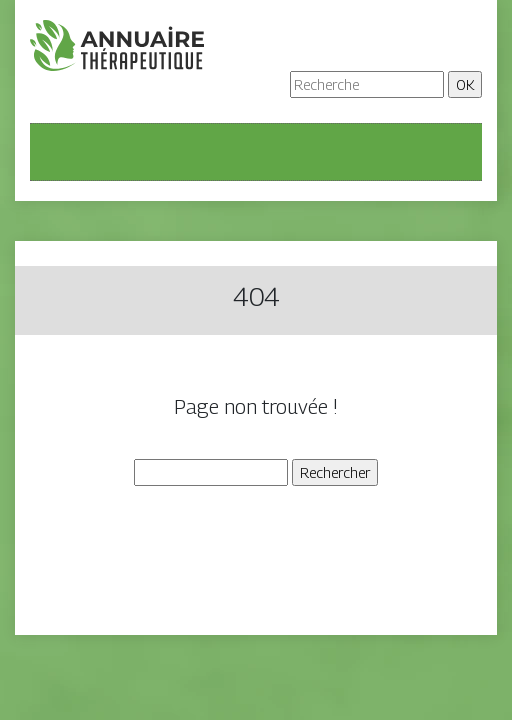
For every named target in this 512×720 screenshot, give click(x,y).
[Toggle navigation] (58, 152)
